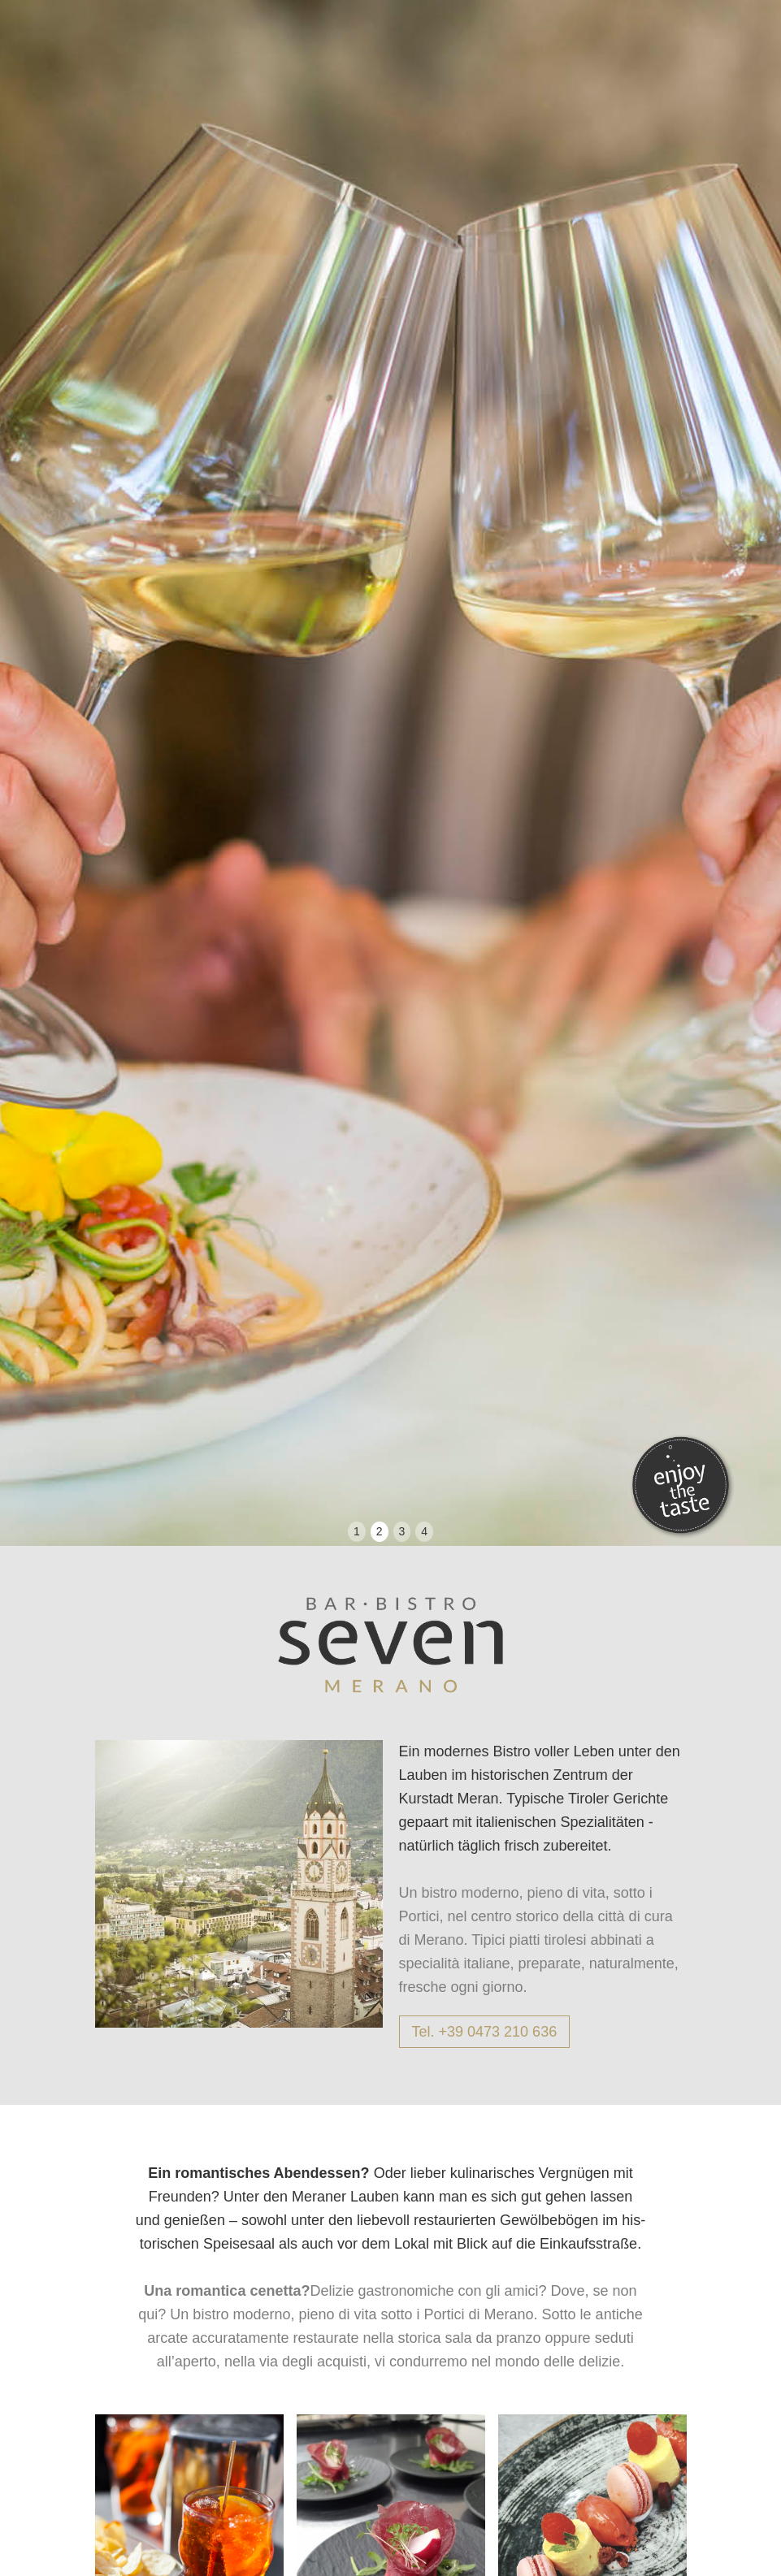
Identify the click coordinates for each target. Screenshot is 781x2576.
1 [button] (357, 1531)
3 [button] (402, 1531)
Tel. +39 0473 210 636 (485, 2032)
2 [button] (379, 1531)
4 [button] (424, 1531)
